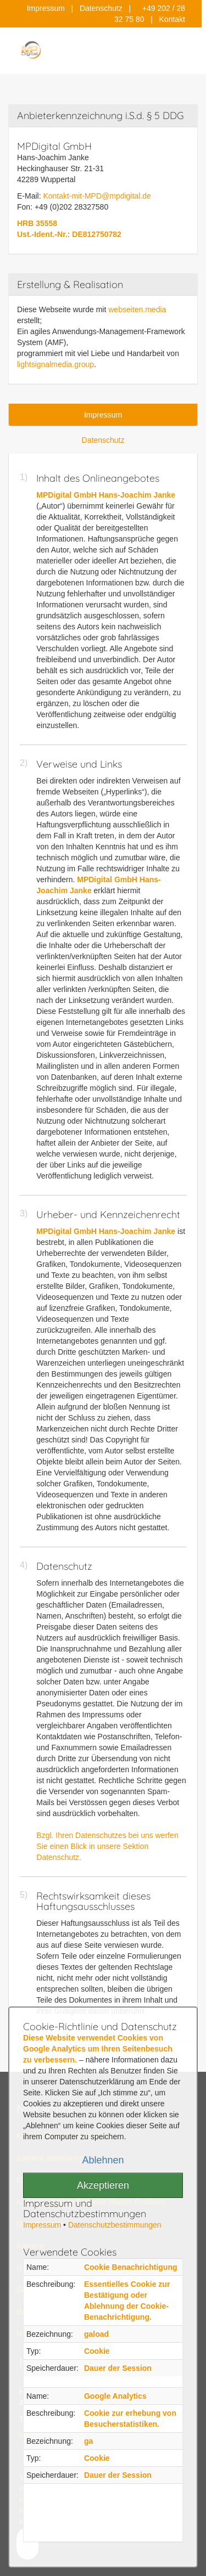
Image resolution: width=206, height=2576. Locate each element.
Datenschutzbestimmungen (115, 2224)
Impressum (46, 8)
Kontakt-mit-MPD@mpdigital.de (97, 195)
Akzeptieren (103, 2185)
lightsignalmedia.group (55, 364)
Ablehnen (103, 2160)
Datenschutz (101, 8)
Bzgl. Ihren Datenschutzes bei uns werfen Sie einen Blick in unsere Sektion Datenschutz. (107, 1846)
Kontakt (172, 19)
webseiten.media (137, 309)
